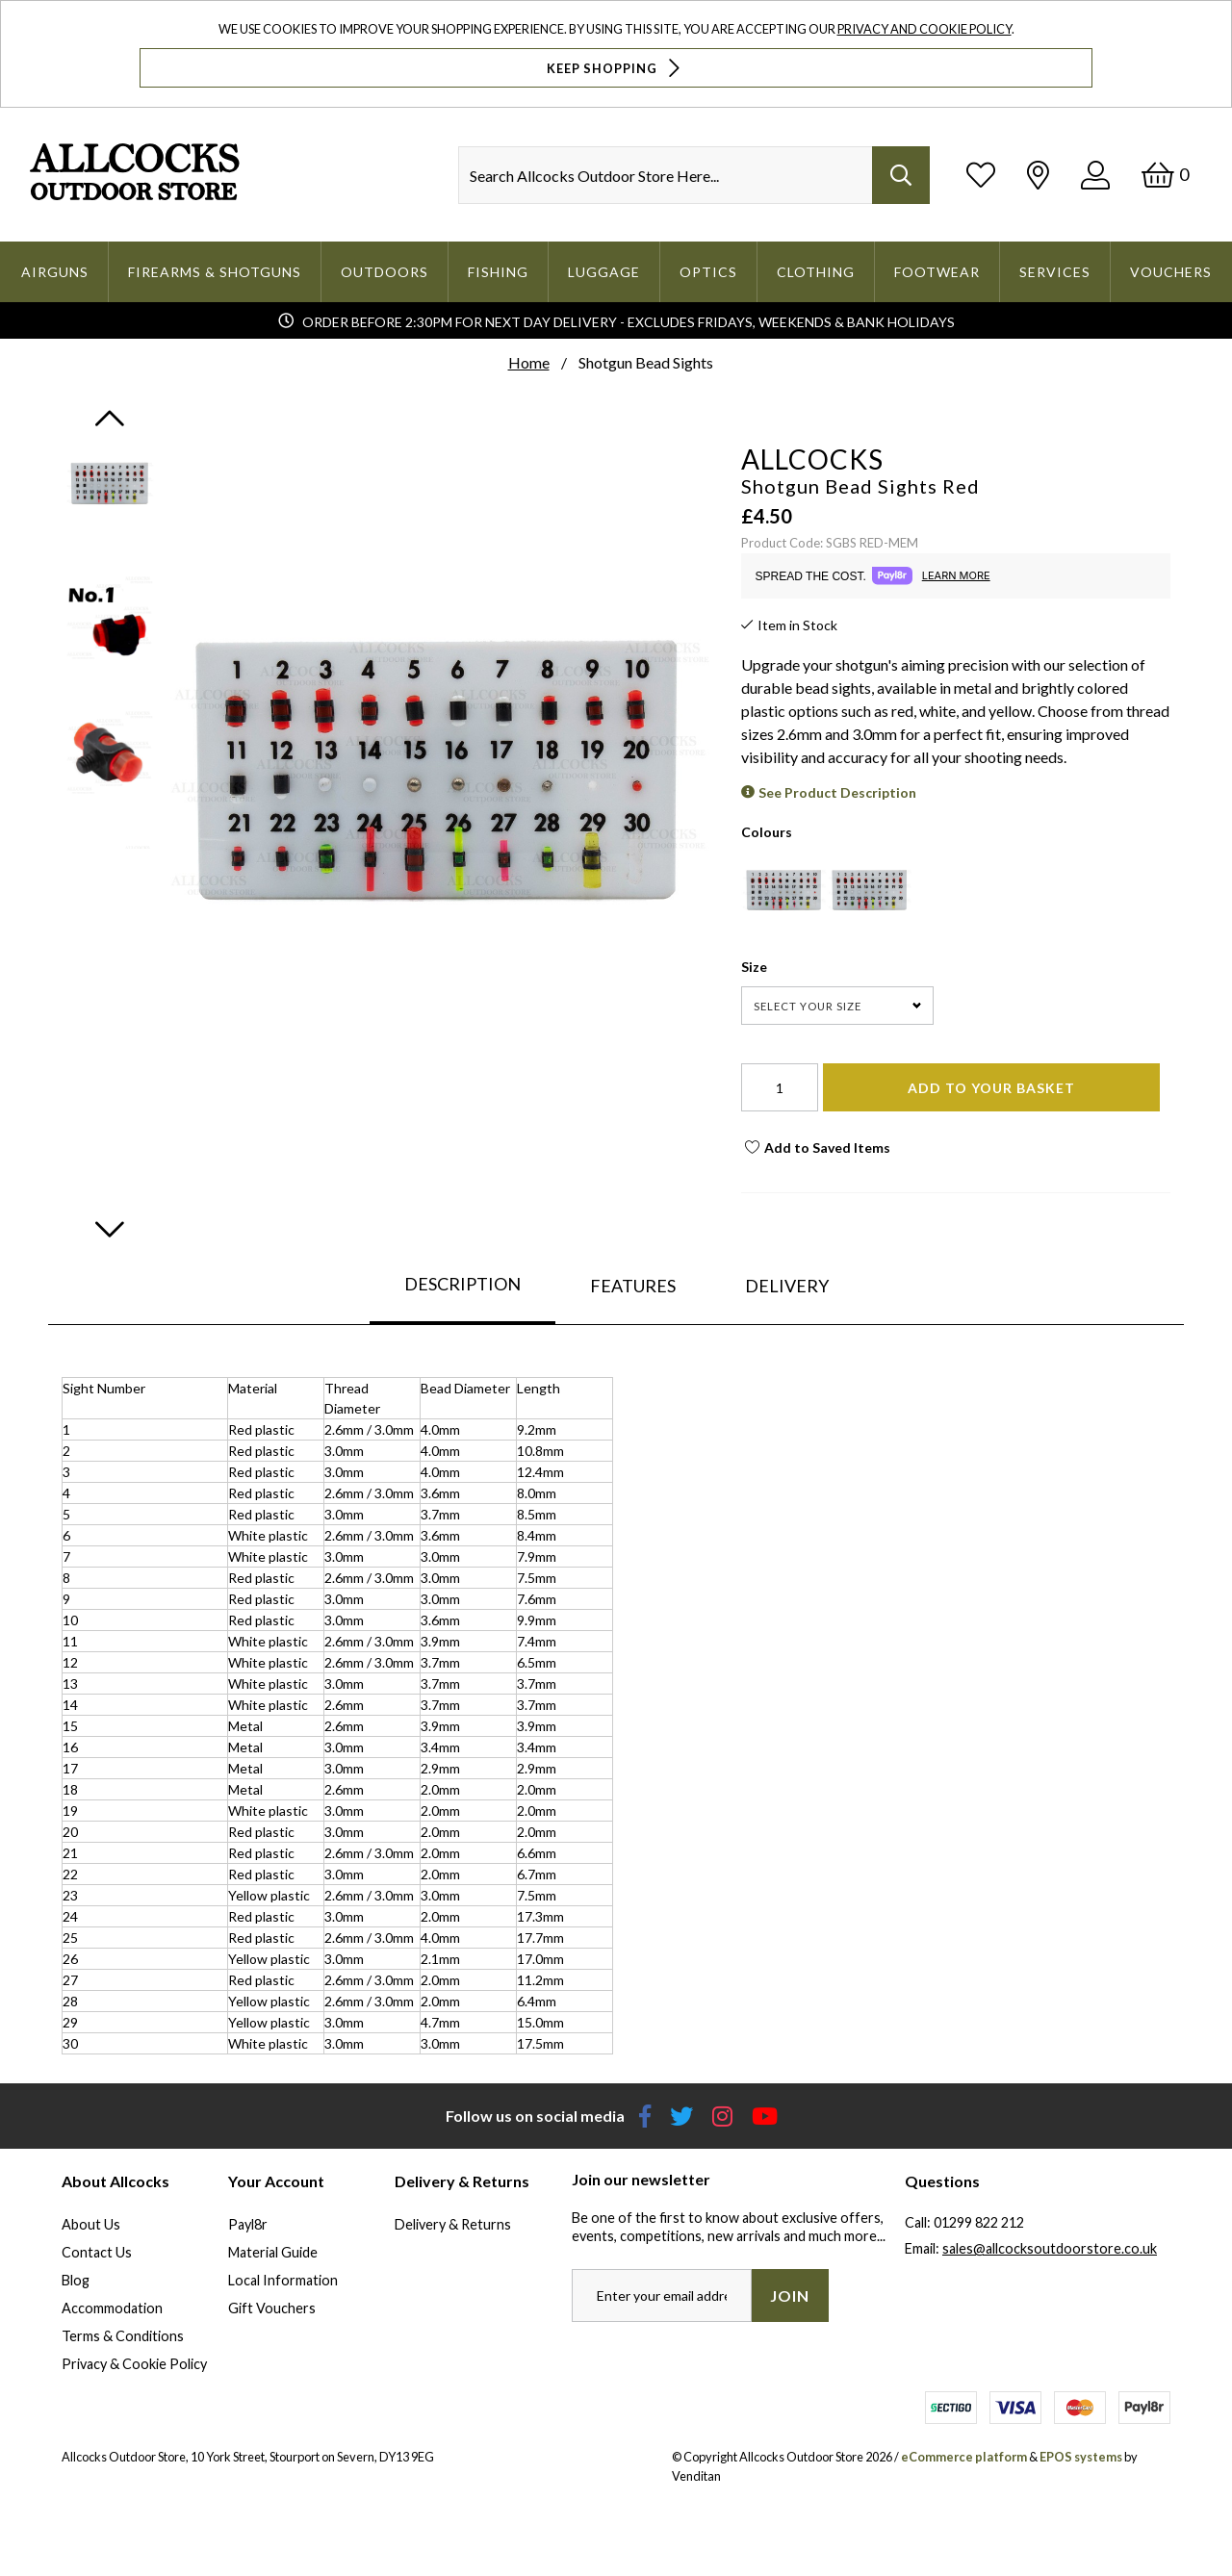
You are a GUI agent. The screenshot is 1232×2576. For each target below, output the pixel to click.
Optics (708, 272)
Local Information (283, 2280)
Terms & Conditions (123, 2336)
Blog (76, 2280)
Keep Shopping (615, 68)
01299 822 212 (979, 2222)
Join (789, 2295)
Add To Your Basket (991, 1088)
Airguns (55, 272)
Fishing (498, 272)
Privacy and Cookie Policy (924, 29)
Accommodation (112, 2308)
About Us (91, 2224)
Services (1055, 272)
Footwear (937, 272)
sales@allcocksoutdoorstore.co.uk (1049, 2248)
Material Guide (273, 2252)
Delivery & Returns (453, 2224)
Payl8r (248, 2224)
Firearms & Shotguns (214, 272)
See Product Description (837, 792)
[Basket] (1165, 174)
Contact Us (97, 2252)
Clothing (816, 272)
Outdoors (384, 272)
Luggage (604, 272)
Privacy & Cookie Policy (134, 2364)
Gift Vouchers (272, 2308)
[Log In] (1095, 174)
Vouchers (1171, 272)
